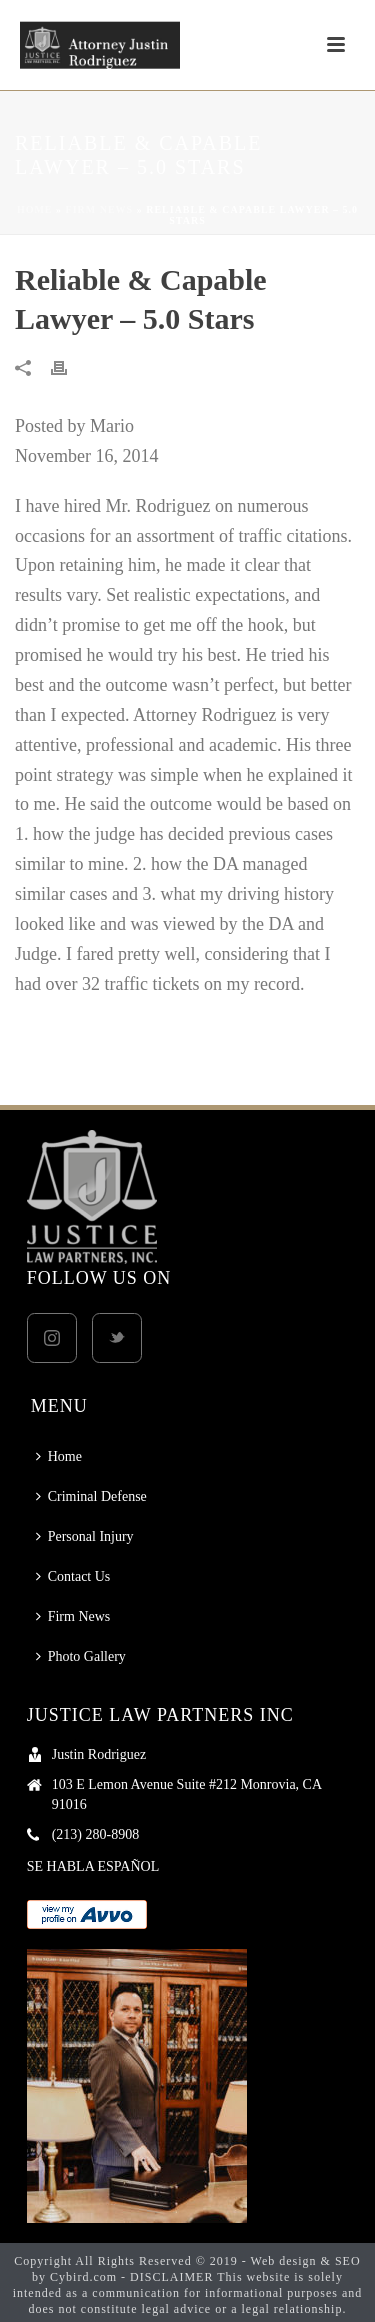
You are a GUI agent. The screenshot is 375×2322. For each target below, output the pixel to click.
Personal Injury (85, 1536)
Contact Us (73, 1576)
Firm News (100, 209)
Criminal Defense (91, 1496)
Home (35, 209)
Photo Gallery (81, 1656)
